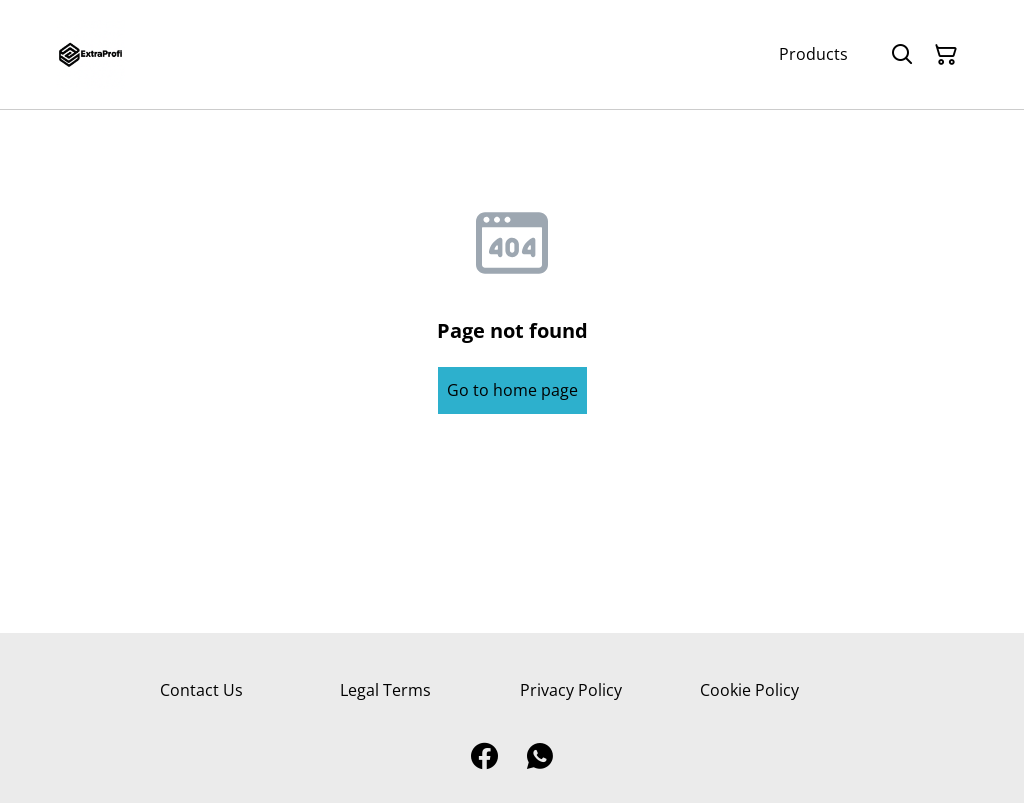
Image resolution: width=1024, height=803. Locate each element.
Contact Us (201, 690)
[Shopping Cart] (946, 55)
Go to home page (512, 390)
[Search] (902, 55)
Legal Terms (385, 690)
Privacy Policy (571, 690)
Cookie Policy (749, 690)
